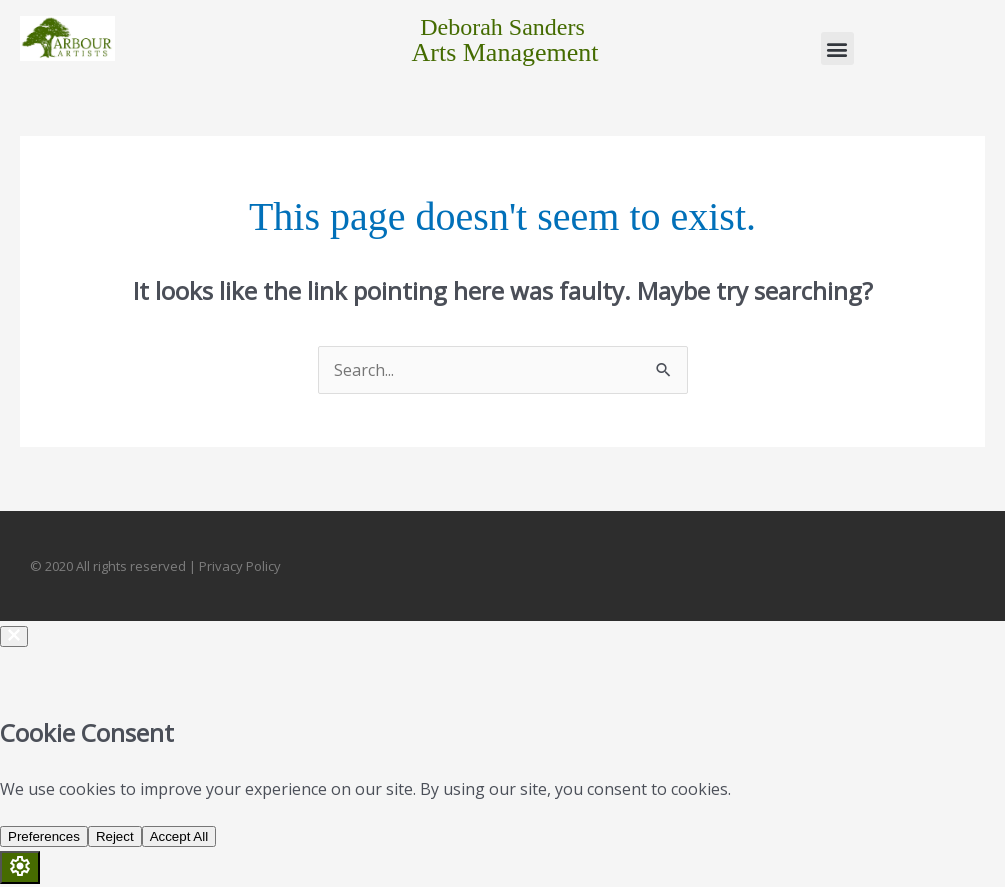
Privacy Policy (240, 566)
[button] (837, 48)
